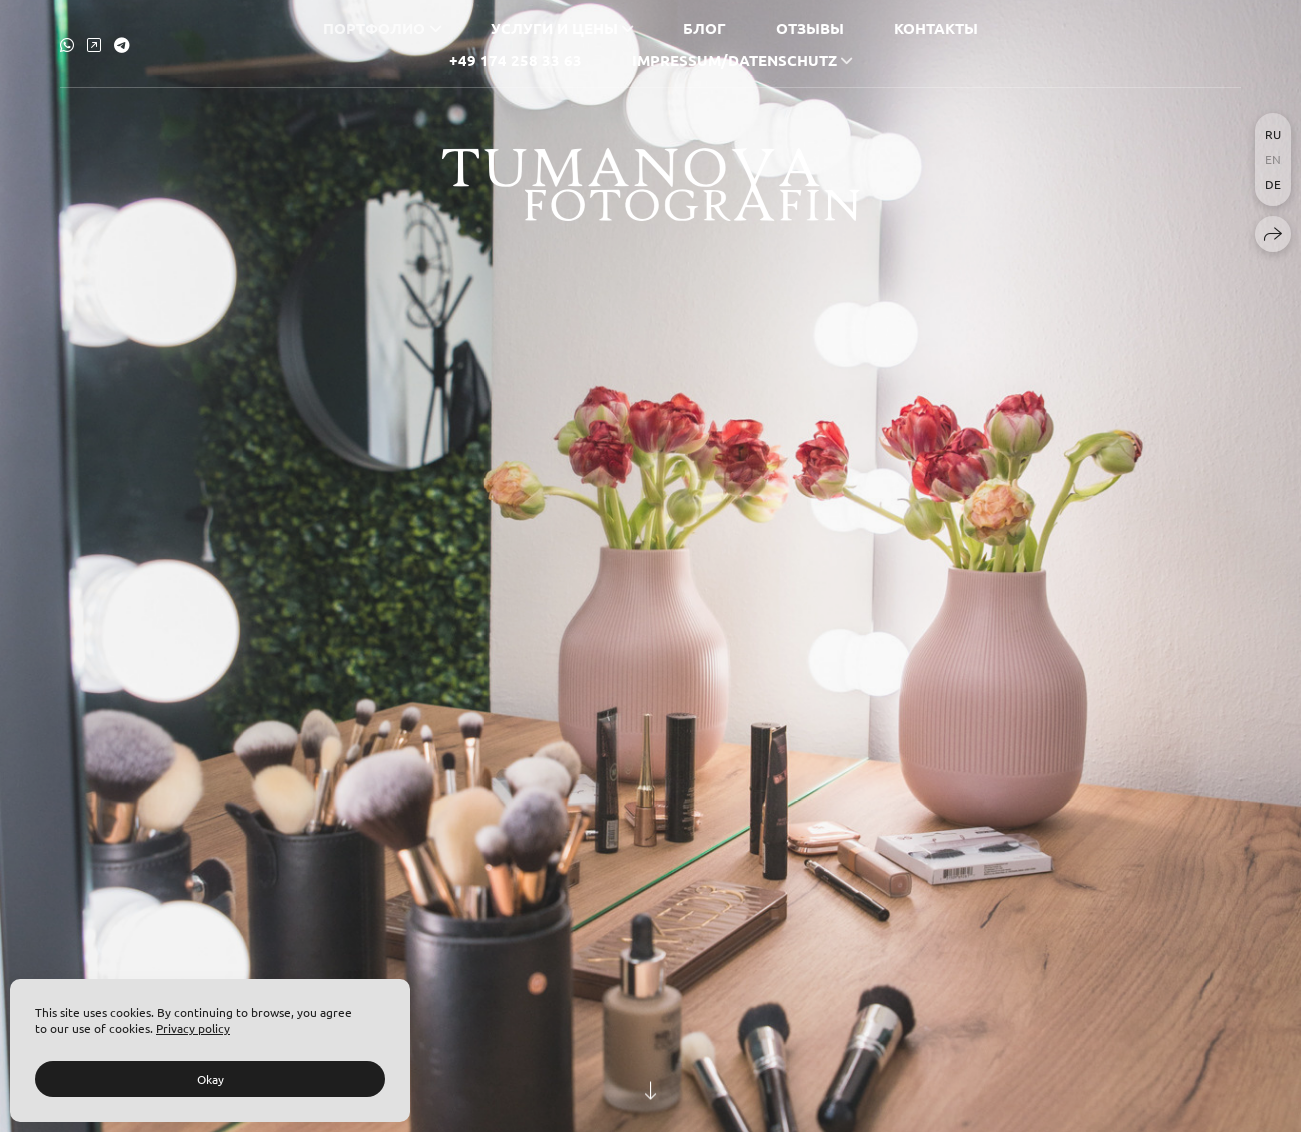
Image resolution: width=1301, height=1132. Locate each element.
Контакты (936, 27)
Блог (704, 27)
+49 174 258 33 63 (515, 59)
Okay (210, 1079)
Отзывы (810, 27)
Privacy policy (193, 1028)
